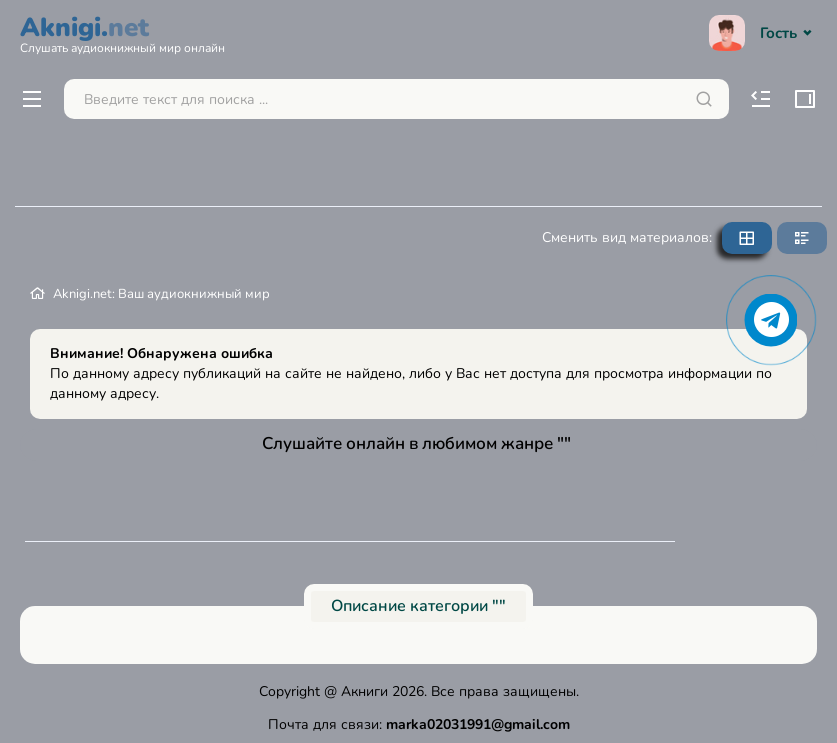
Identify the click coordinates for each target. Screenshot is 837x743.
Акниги (364, 691)
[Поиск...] (396, 99)
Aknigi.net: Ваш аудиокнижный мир (161, 294)
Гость (763, 33)
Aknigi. (122, 32)
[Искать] (704, 99)
